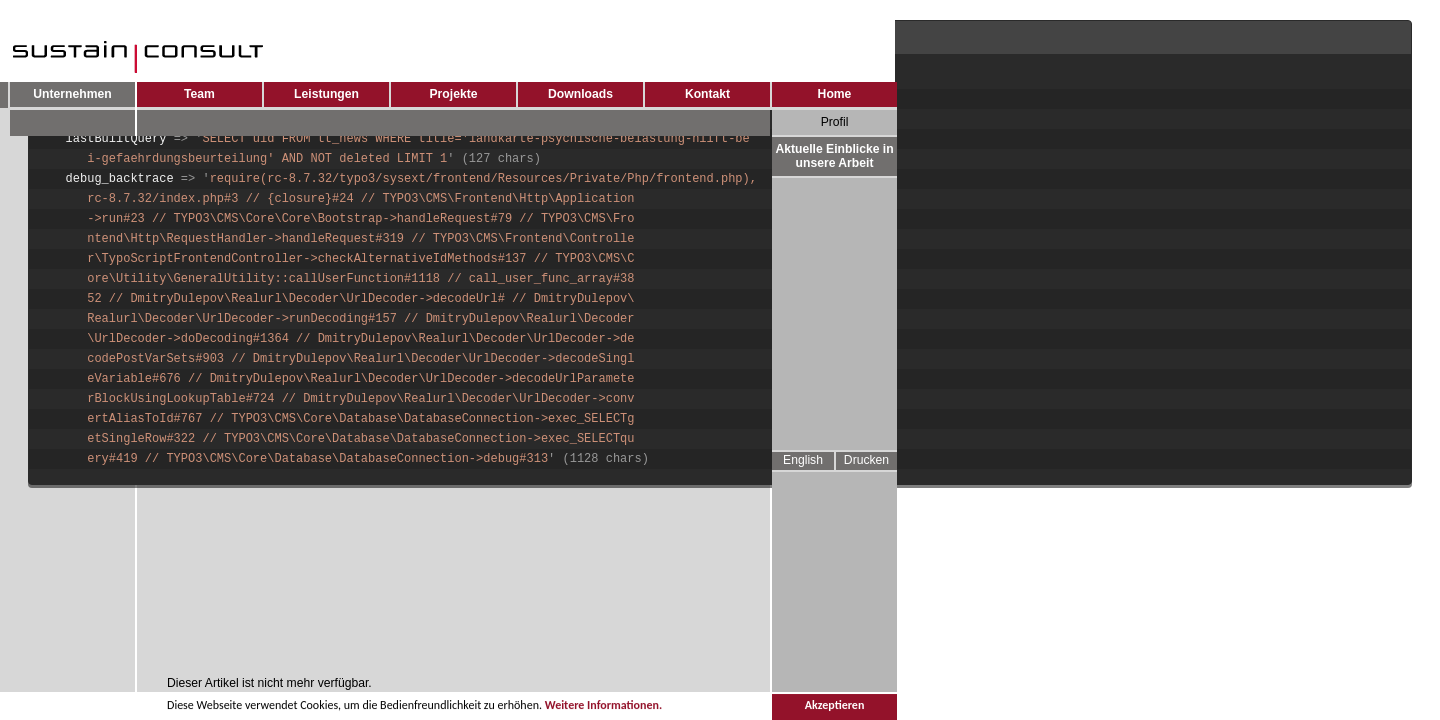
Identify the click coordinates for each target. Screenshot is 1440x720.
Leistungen (326, 94)
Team (199, 94)
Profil (835, 122)
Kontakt (707, 94)
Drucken (866, 460)
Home (835, 94)
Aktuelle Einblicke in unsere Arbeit (834, 156)
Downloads (580, 94)
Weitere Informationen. (603, 707)
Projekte (454, 94)
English (803, 460)
